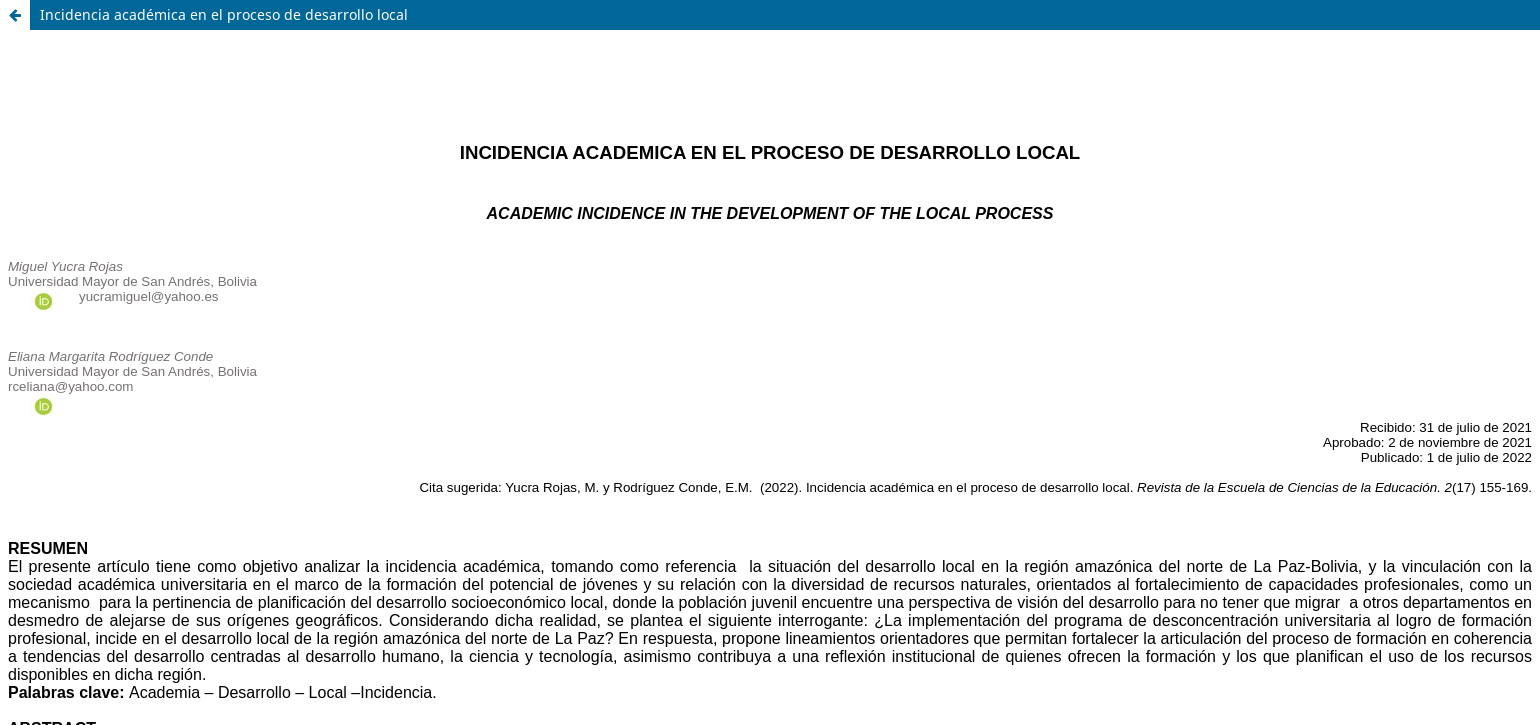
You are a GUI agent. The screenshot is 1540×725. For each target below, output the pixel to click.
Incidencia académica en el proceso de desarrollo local (224, 14)
